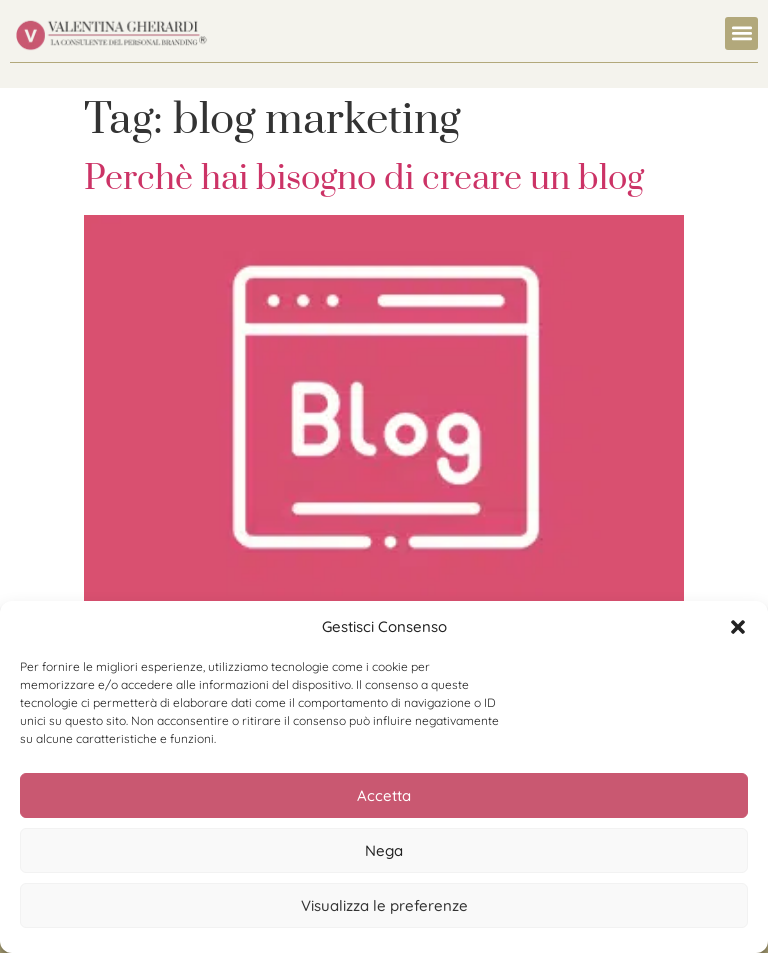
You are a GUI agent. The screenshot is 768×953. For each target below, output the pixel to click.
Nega (384, 850)
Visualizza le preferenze (384, 905)
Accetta (384, 795)
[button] (738, 627)
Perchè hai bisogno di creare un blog (364, 179)
